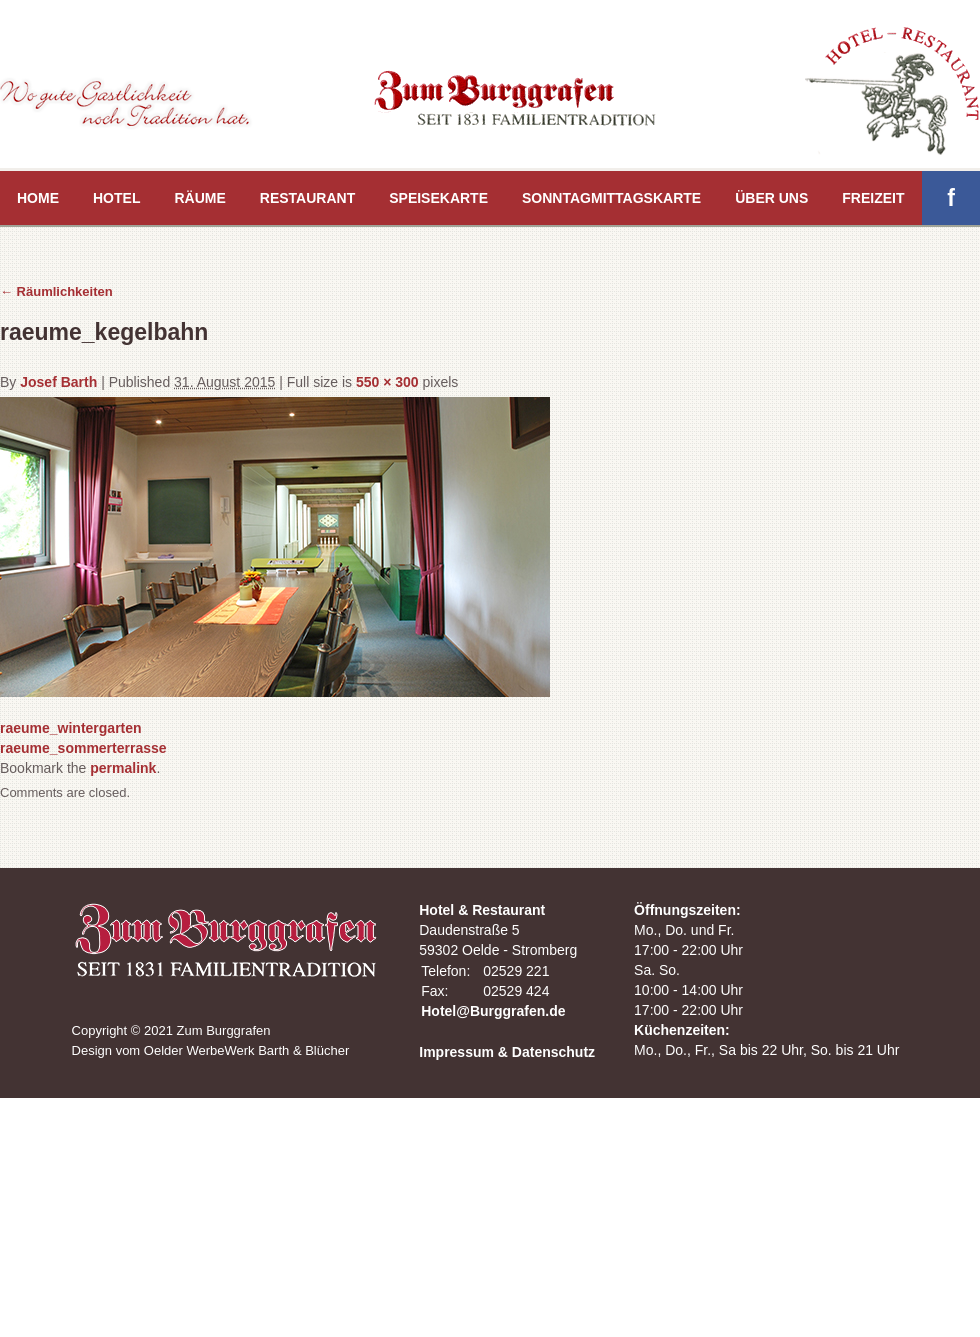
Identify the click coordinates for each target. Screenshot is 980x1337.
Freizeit (873, 198)
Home (38, 198)
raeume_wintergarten (71, 728)
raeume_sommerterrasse (83, 748)
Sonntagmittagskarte (611, 198)
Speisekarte (438, 198)
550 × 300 (387, 382)
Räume (199, 198)
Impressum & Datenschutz (507, 1052)
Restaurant (307, 198)
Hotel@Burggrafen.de (493, 1011)
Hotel (116, 198)
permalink (123, 768)
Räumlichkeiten (56, 291)
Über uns (771, 198)
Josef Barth (58, 382)
